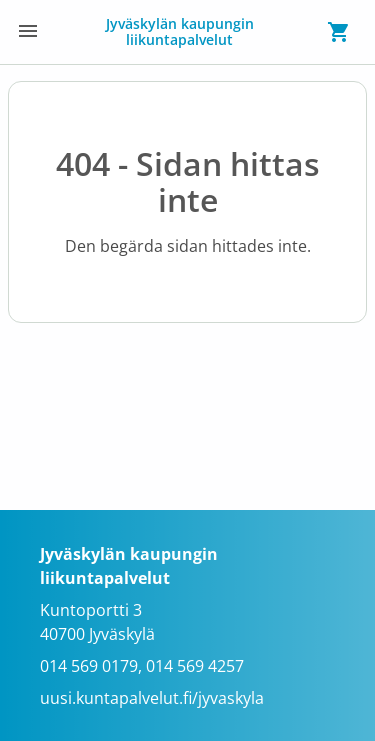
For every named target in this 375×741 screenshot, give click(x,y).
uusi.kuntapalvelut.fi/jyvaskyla (152, 698)
